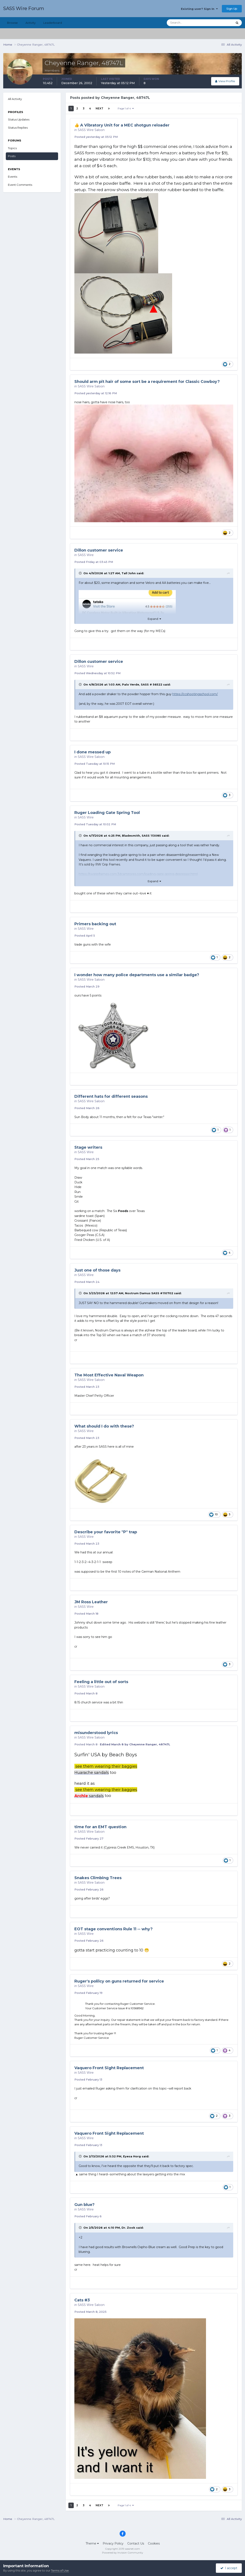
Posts (11, 156)
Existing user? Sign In (199, 8)
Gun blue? (84, 2204)
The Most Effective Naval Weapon (109, 1375)
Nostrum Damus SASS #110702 (149, 1293)
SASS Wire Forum (23, 8)
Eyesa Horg (132, 2156)
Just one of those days (97, 1270)
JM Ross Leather (91, 1602)
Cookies (154, 2543)
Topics (12, 148)
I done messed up (92, 752)
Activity (31, 22)
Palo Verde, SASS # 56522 (142, 684)
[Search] (186, 22)
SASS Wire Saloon (91, 130)
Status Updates (18, 119)
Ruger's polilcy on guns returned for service (119, 1981)
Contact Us (135, 2543)
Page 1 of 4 (126, 108)
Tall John (129, 573)
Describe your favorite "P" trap (105, 1532)
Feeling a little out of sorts (101, 1681)
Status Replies (18, 127)
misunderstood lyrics (96, 1732)
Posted (96, 136)
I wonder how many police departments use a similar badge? (136, 975)
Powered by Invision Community (122, 2552)
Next (99, 108)
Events (12, 176)
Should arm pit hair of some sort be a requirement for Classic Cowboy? (147, 381)
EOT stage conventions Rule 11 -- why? (113, 1929)
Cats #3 (82, 2300)
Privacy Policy (113, 2543)
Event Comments (20, 184)
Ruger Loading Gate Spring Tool (107, 812)
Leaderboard (52, 22)
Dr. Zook (128, 2227)
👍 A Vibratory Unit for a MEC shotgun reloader (122, 125)
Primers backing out (95, 924)
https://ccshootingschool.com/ (195, 694)
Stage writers (88, 1147)
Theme (92, 2543)
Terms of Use (60, 2570)
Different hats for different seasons (111, 1096)
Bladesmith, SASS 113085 (141, 835)
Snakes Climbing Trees (98, 1877)
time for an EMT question (100, 1827)
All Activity (15, 99)
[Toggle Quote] (81, 573)
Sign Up (231, 8)
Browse (12, 22)
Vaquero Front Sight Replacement (109, 2068)
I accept (228, 2568)
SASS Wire (86, 555)
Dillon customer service (98, 550)
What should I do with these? (104, 1426)
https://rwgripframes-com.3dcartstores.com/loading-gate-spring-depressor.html (138, 874)
